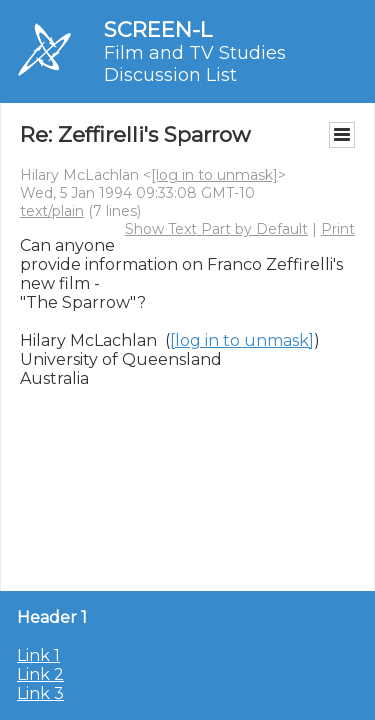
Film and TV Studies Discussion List (195, 64)
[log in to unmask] (214, 175)
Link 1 (38, 655)
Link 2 (40, 674)
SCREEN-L (158, 29)
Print (338, 229)
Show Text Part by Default (216, 229)
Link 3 (40, 693)
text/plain (52, 211)
